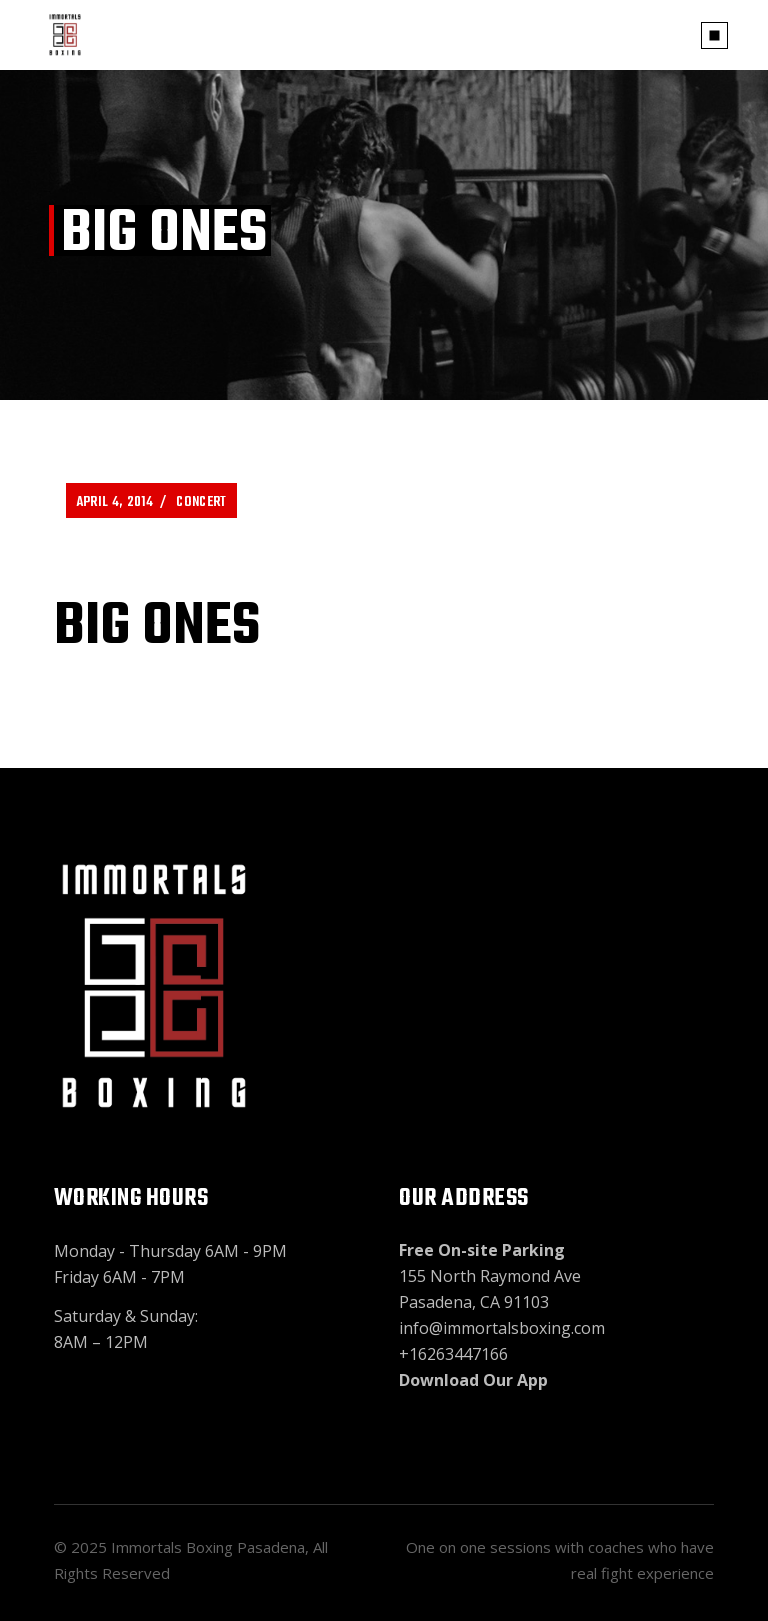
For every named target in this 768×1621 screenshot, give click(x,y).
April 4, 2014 (114, 502)
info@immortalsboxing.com (502, 1328)
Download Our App (473, 1380)
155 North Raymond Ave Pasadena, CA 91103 (490, 1276)
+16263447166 (453, 1354)
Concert (201, 502)
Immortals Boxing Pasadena (208, 1547)
